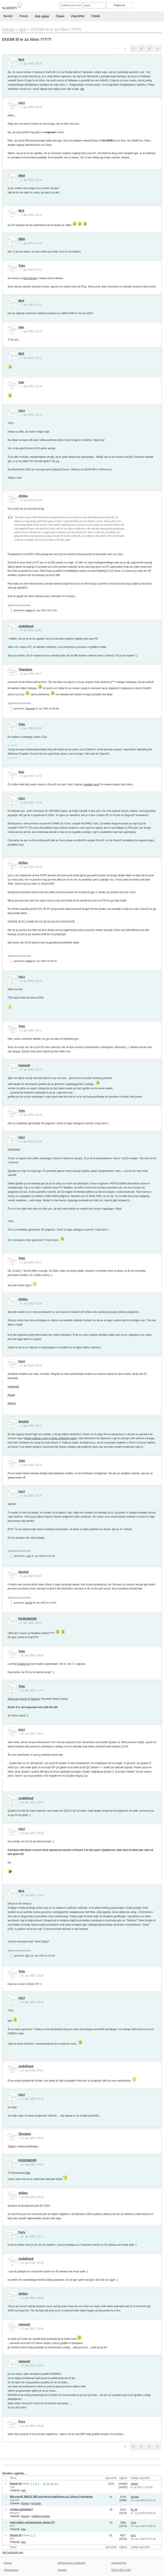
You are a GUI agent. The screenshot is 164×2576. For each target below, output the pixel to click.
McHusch (15, 2513)
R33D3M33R (27, 1618)
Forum (23, 16)
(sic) (21, 103)
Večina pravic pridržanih (71, 2562)
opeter (134, 2483)
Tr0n (21, 265)
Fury (21, 2232)
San (21, 327)
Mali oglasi (42, 16)
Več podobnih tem (12, 2552)
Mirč (12, 2526)
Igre (23, 2490)
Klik (28, 2172)
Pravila (8, 2562)
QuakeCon (23, 1663)
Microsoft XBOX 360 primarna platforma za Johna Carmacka (51, 2496)
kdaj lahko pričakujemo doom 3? (32, 2522)
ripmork (24, 1065)
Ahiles (23, 496)
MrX (21, 59)
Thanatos (25, 669)
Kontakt (61, 2570)
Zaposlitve (78, 16)
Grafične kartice (40, 2516)
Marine (12, 1403)
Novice (8, 16)
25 (55, 2483)
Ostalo (95, 16)
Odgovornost (118, 2562)
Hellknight (13, 1386)
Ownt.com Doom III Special (24, 1698)
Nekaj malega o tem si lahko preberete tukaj (50, 1438)
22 (44, 2483)
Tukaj (11, 2146)
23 (48, 2483)
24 (52, 2483)
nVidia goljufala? (21, 2509)
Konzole (36, 2503)
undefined (26, 626)
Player (11, 1395)
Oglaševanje (11, 2570)
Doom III (15, 2483)
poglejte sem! (91, 784)
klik (82, 88)
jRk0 (21, 175)
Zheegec (24, 2134)
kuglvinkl (14, 2500)
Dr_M (134, 2509)
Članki (60, 16)
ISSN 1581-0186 (121, 2570)
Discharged (30, 278)
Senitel (23, 1421)
